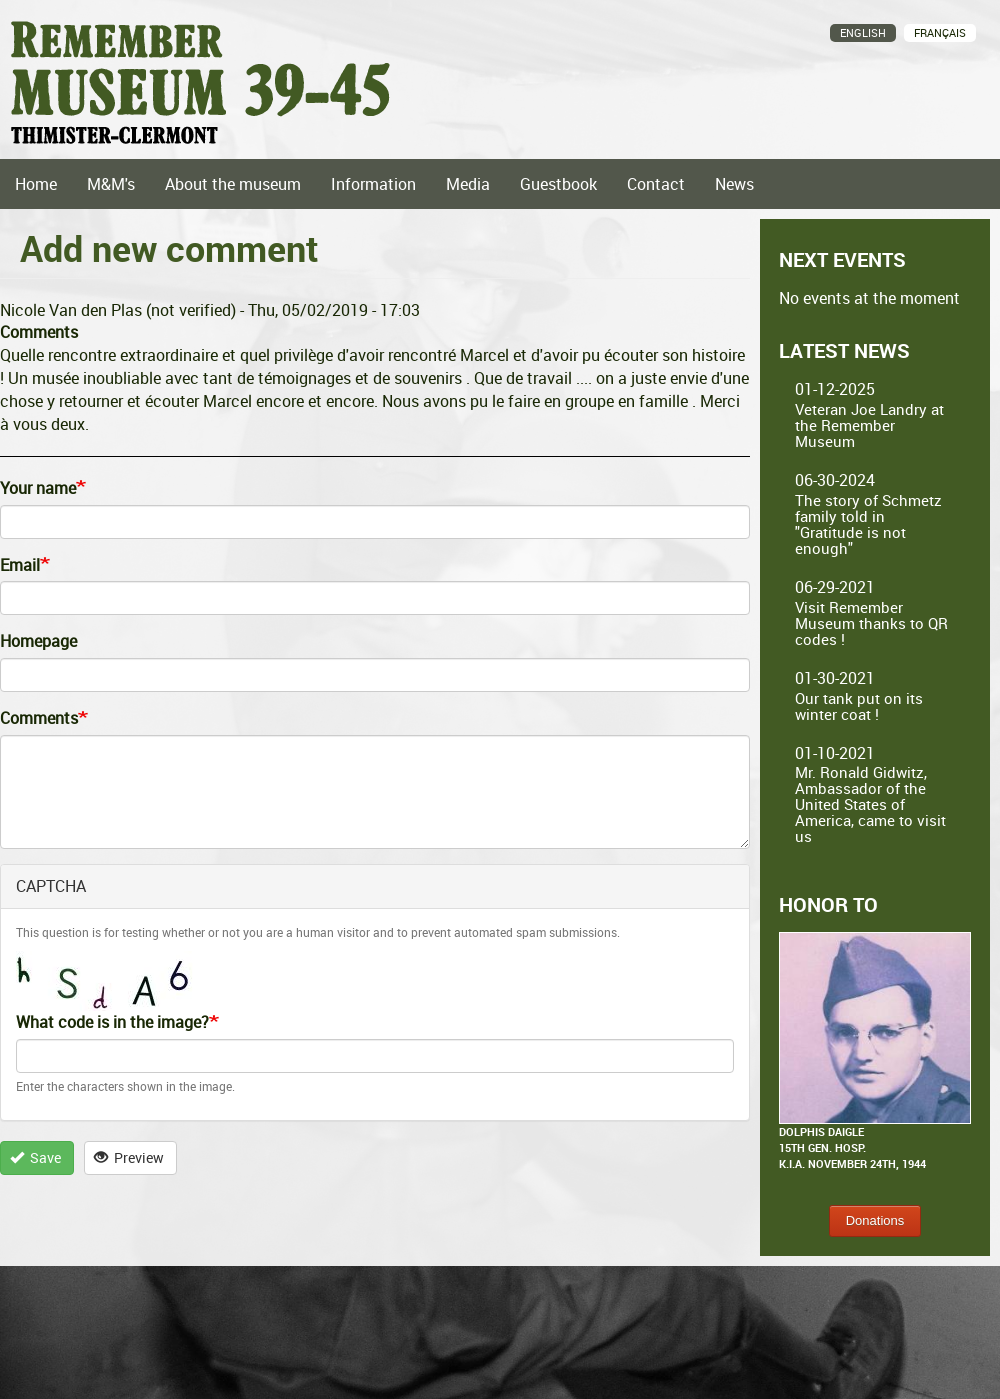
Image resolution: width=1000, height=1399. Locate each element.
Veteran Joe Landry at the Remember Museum (869, 425)
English (863, 32)
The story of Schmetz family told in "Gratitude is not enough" (868, 524)
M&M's (111, 184)
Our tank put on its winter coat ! (859, 706)
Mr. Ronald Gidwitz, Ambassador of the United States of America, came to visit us (870, 804)
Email (20, 565)
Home (36, 184)
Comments (39, 718)
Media (468, 184)
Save (36, 1157)
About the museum (233, 184)
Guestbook (558, 184)
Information (373, 184)
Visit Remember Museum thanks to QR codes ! (871, 623)
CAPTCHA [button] (51, 886)
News (734, 184)
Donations (875, 1220)
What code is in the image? (112, 1022)
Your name (38, 488)
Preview (129, 1157)
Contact (656, 184)
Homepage (38, 641)
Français (940, 32)
